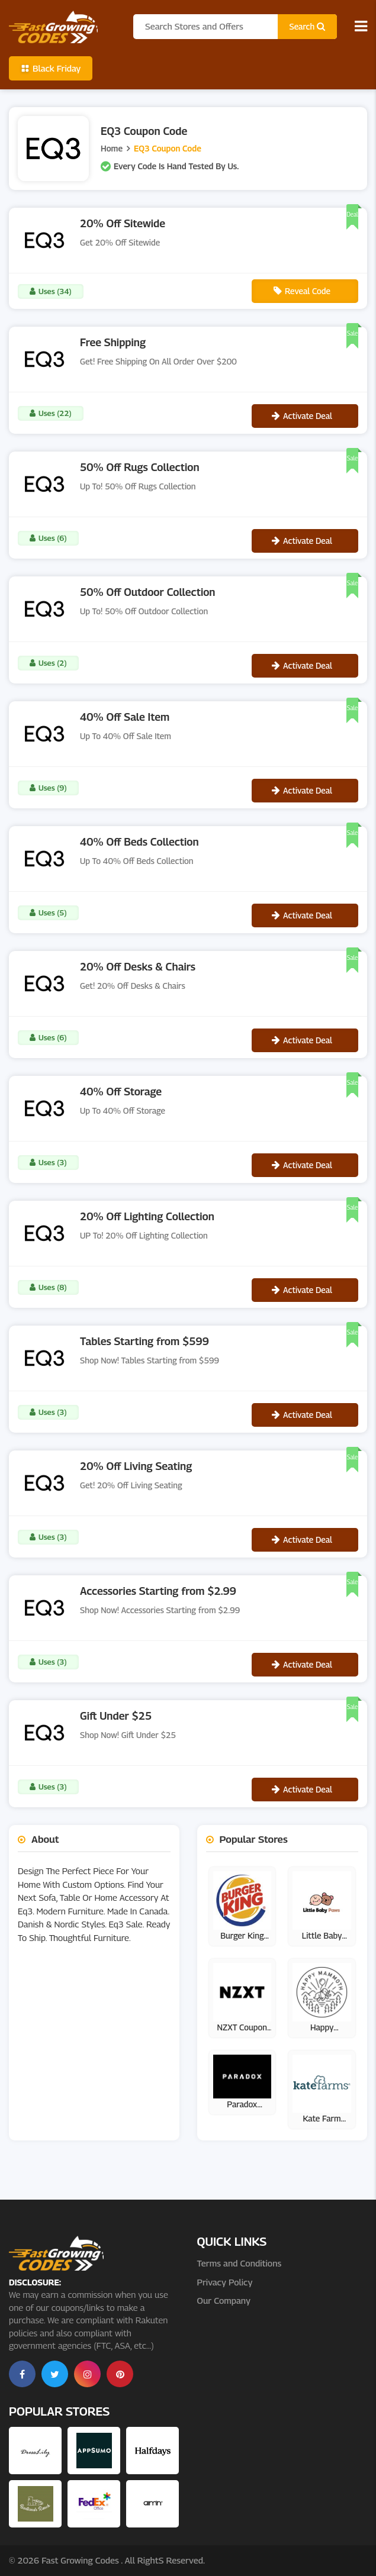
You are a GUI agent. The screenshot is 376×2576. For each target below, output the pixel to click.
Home (112, 148)
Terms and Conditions (239, 2263)
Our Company (223, 2300)
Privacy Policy (225, 2282)
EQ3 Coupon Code (167, 148)
